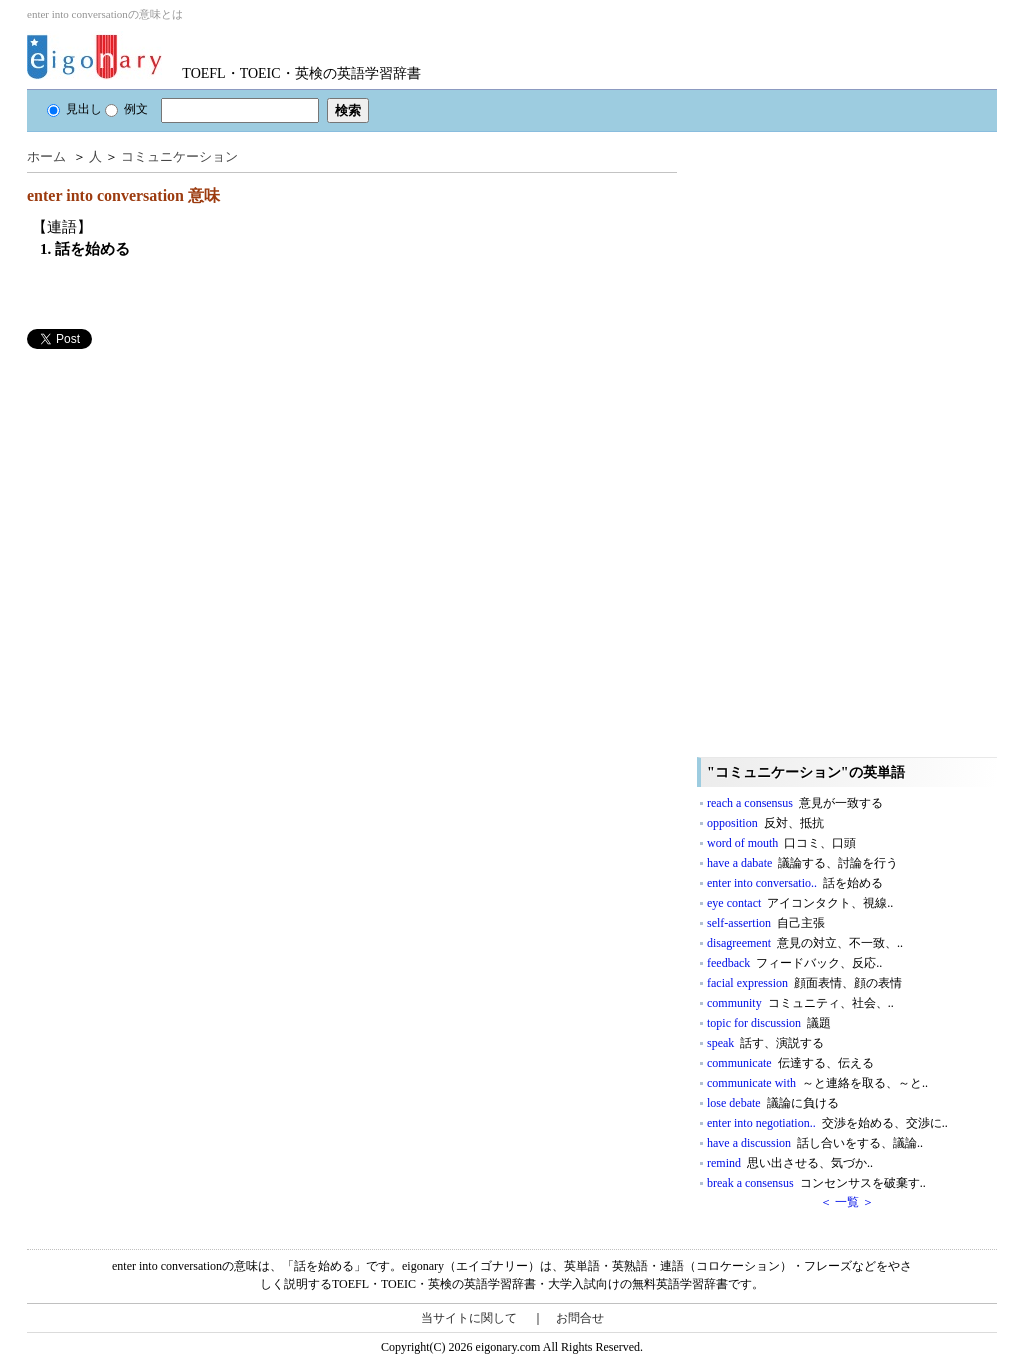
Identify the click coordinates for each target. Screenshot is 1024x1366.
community (800, 1003)
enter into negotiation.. (827, 1123)
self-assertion (766, 923)
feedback (794, 963)
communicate (790, 1063)
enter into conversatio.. (795, 883)
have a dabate (802, 863)
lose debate (773, 1103)
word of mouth (781, 843)
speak (765, 1043)
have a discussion (815, 1143)
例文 (126, 109)
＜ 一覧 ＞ (847, 1202)
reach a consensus (795, 803)
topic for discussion (769, 1023)
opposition (765, 823)
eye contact (800, 903)
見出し (74, 109)
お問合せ (580, 1318)
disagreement (805, 943)
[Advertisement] (177, 489)
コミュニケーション (179, 156)
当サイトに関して (469, 1318)
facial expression (804, 983)
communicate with (817, 1083)
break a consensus (816, 1183)
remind (790, 1163)
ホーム (46, 156)
